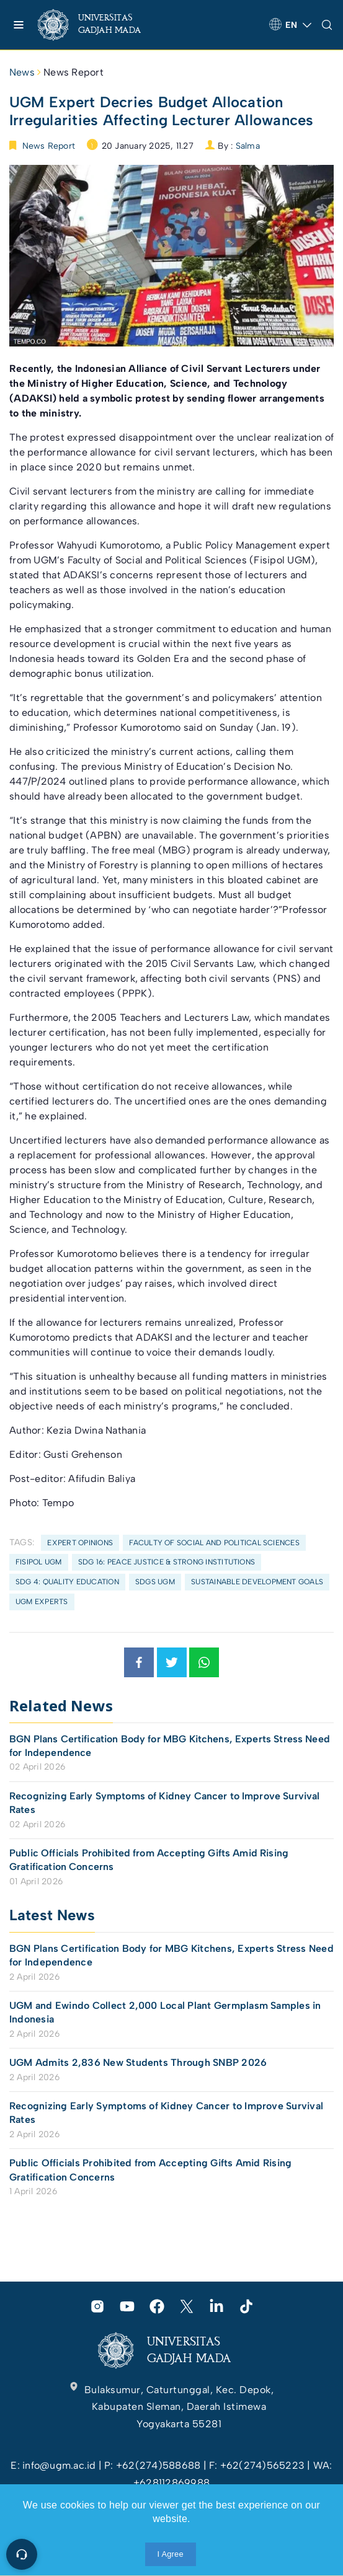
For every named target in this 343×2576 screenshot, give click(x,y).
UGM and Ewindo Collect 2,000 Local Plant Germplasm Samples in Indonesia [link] (165, 2012)
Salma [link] (248, 146)
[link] (99, 24)
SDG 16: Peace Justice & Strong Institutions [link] (166, 1562)
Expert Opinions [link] (80, 1542)
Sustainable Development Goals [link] (257, 1581)
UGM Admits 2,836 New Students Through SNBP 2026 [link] (138, 2062)
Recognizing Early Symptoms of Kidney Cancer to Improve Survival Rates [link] (164, 1802)
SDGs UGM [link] (155, 1581)
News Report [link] (73, 72)
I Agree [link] (171, 2554)
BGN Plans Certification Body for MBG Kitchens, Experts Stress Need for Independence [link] (169, 1745)
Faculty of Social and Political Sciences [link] (214, 1542)
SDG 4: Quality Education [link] (67, 1581)
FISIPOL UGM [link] (39, 1562)
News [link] (22, 72)
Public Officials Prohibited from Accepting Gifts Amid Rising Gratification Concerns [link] (148, 1859)
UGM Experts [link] (42, 1601)
